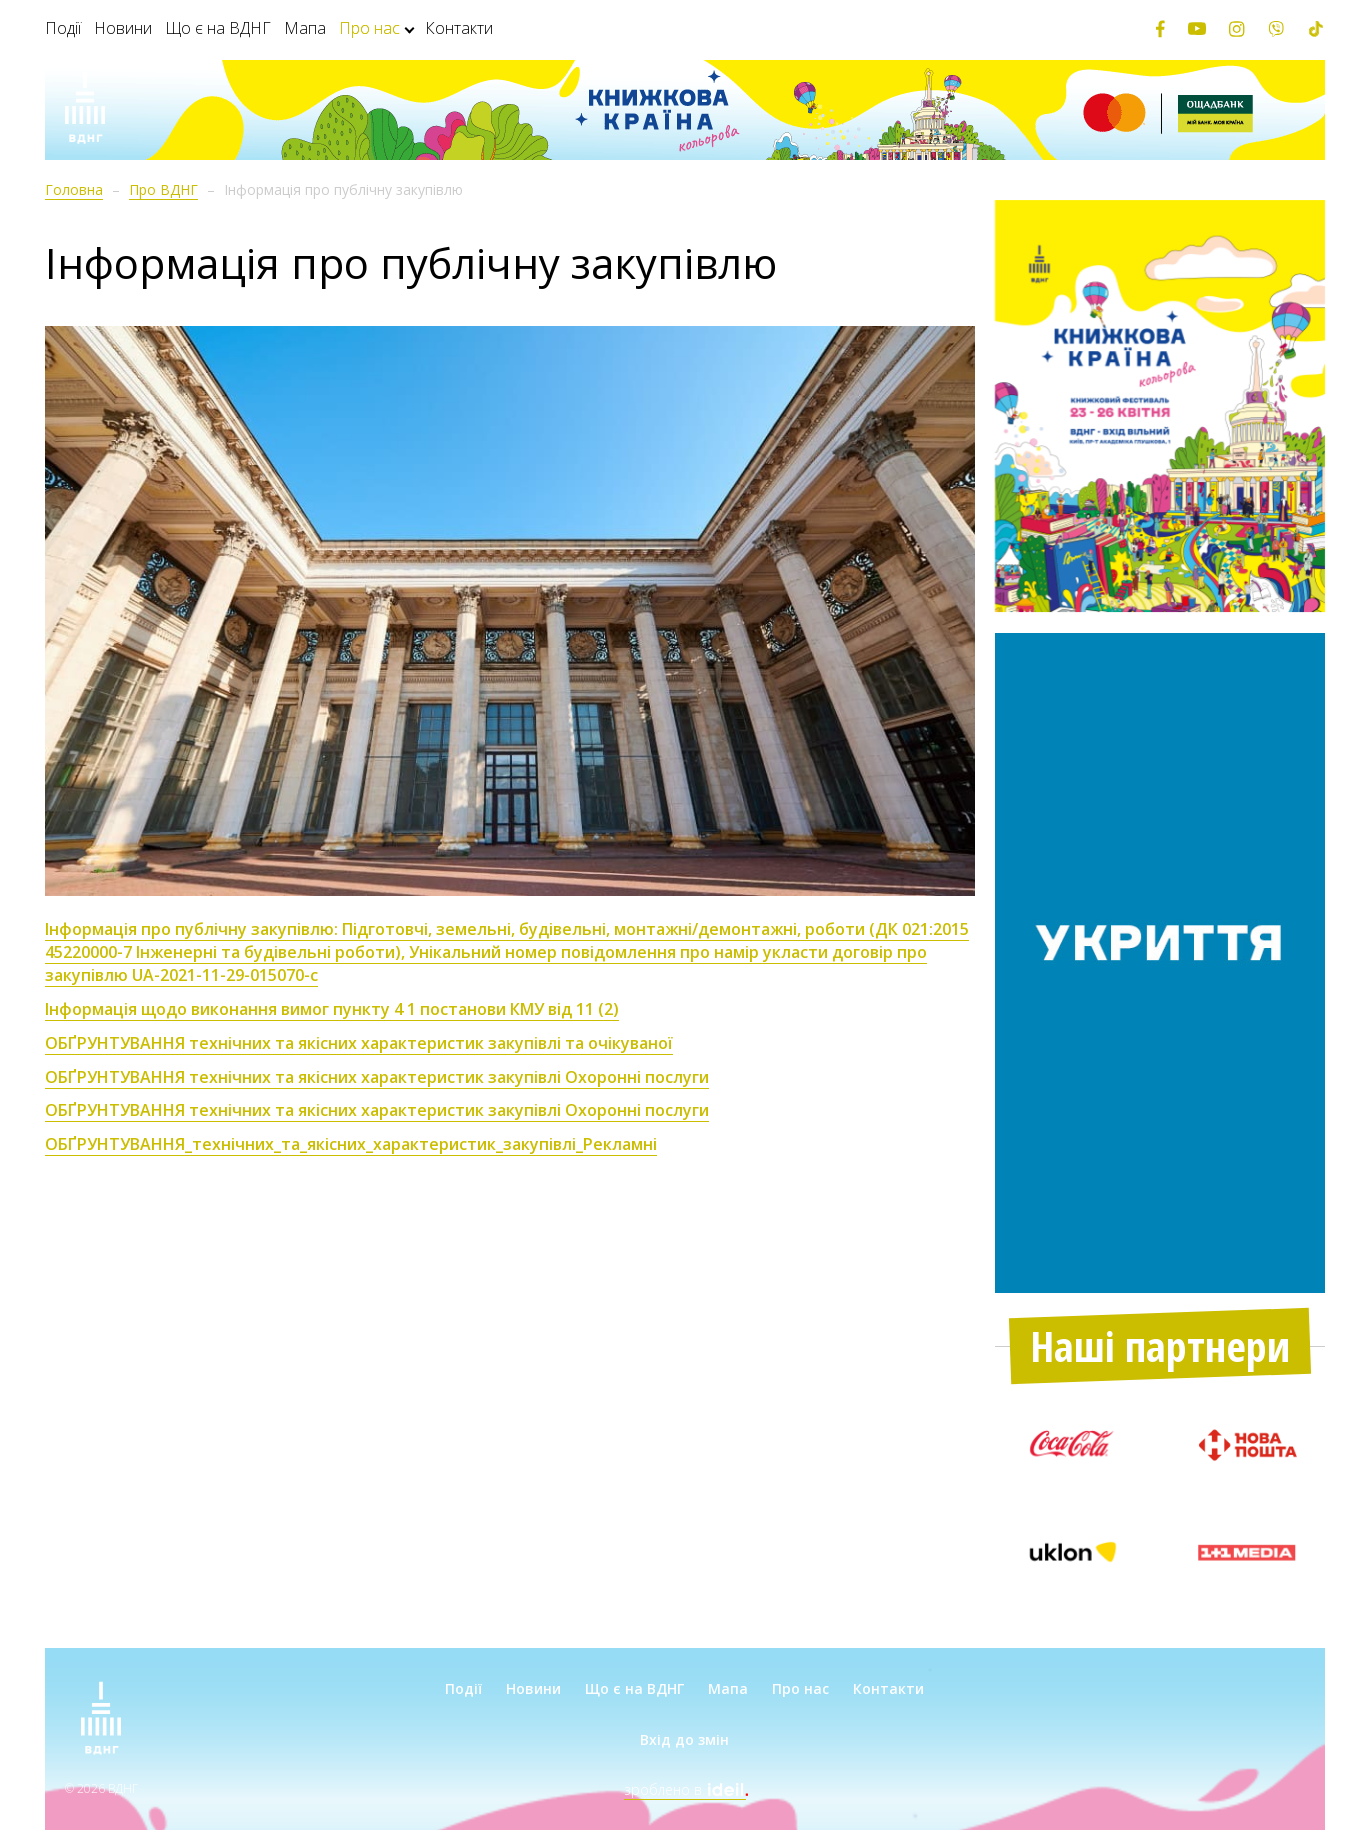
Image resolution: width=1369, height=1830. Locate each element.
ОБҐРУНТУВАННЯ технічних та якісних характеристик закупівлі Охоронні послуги (377, 1110)
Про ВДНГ (163, 189)
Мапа (305, 28)
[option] (1160, 406)
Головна (74, 189)
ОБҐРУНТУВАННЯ (115, 1144)
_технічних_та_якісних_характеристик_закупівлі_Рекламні (421, 1144)
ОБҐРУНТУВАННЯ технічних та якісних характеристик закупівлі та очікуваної (359, 1043)
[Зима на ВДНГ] (85, 110)
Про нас (369, 28)
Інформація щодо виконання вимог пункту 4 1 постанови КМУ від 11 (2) (332, 1009)
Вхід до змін (684, 1739)
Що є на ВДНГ (218, 28)
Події (63, 28)
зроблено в (685, 1789)
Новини (123, 28)
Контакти (459, 28)
